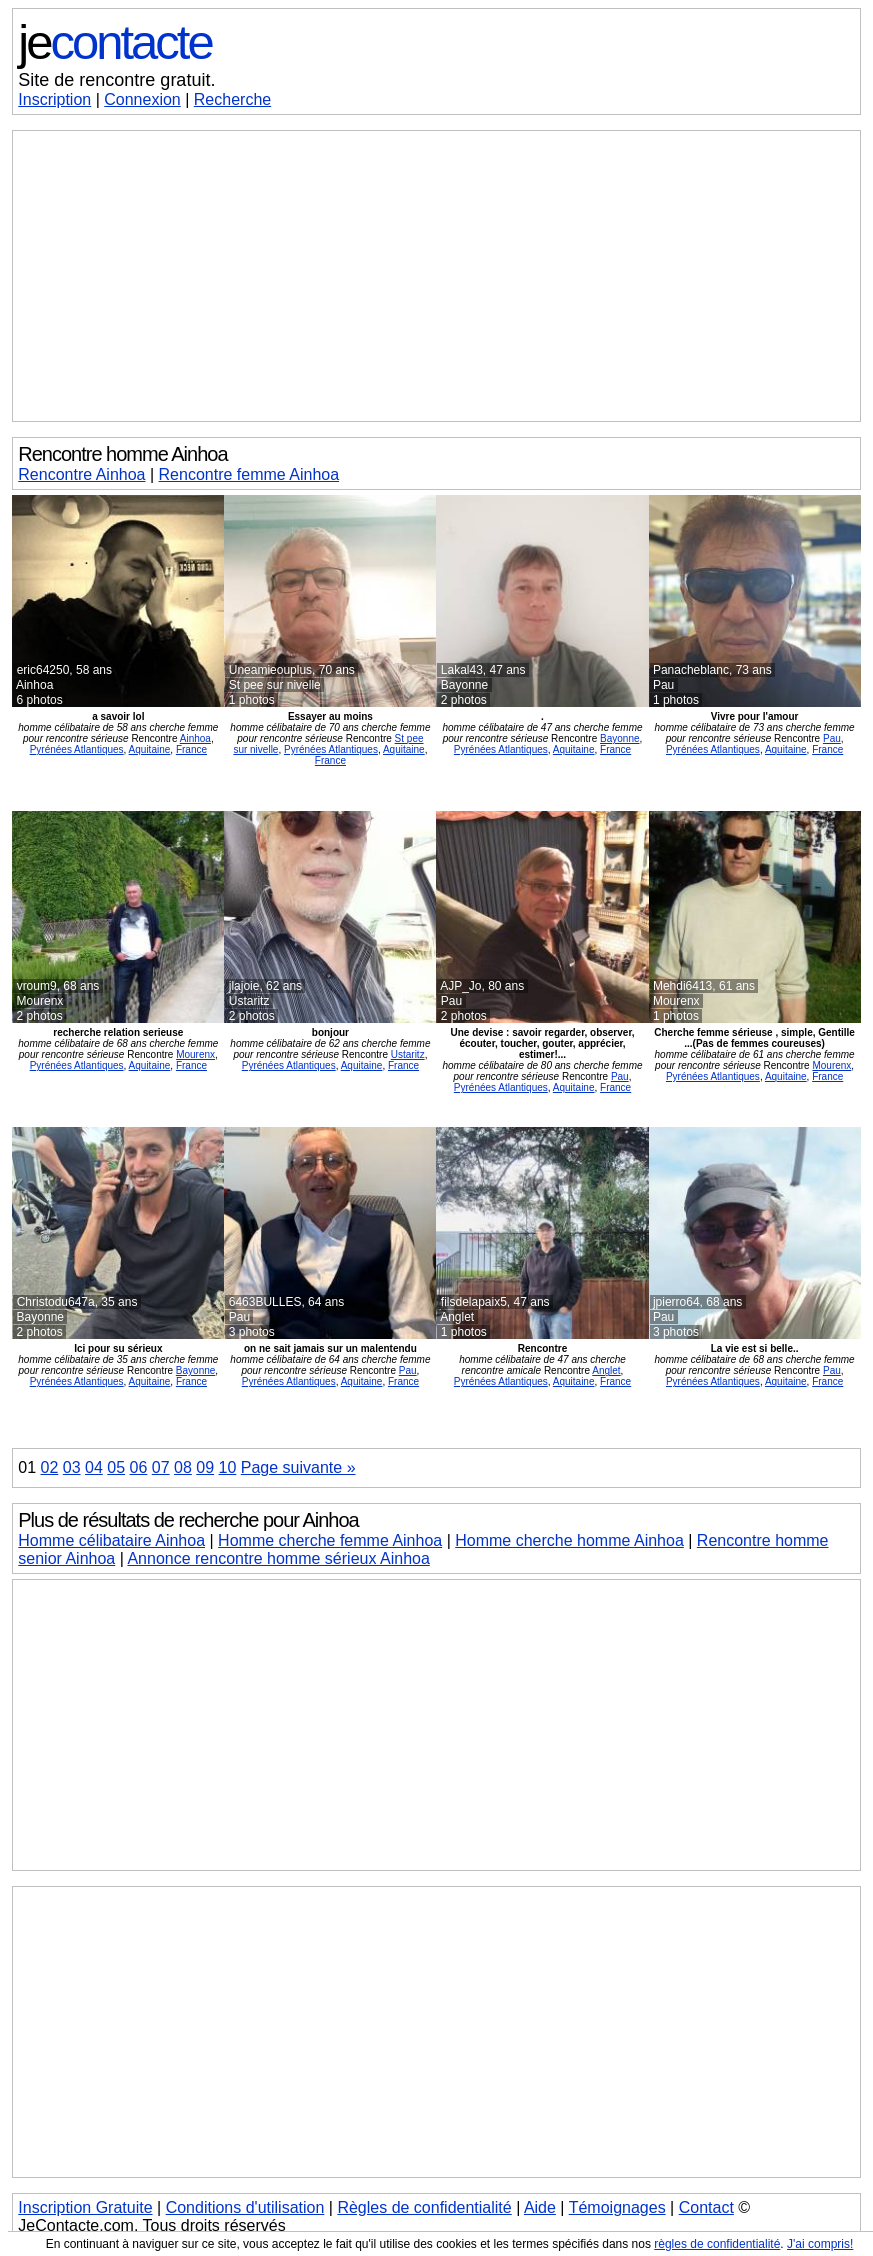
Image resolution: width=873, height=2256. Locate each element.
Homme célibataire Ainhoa (111, 1540)
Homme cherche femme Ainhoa (330, 1540)
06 (139, 1467)
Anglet (606, 1370)
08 (183, 1467)
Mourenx (195, 1054)
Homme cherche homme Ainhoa (569, 1540)
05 (116, 1467)
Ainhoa (195, 738)
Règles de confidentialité (424, 2207)
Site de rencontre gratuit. (116, 80)
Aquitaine (150, 749)
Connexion (142, 99)
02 (50, 1467)
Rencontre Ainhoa (81, 474)
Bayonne (619, 738)
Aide (540, 2207)
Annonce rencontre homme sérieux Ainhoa (278, 1558)
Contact (706, 2207)
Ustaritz (408, 1054)
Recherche (232, 99)
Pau (832, 738)
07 (161, 1467)
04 (94, 1467)
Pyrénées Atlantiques (77, 749)
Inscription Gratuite (85, 2207)
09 (205, 1467)
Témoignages (617, 2207)
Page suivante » (298, 1467)
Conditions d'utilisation (245, 2207)
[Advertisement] (436, 276)
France (191, 749)
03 (72, 1467)
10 (228, 1467)
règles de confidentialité (717, 2244)
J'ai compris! (820, 2244)
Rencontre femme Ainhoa (249, 474)
